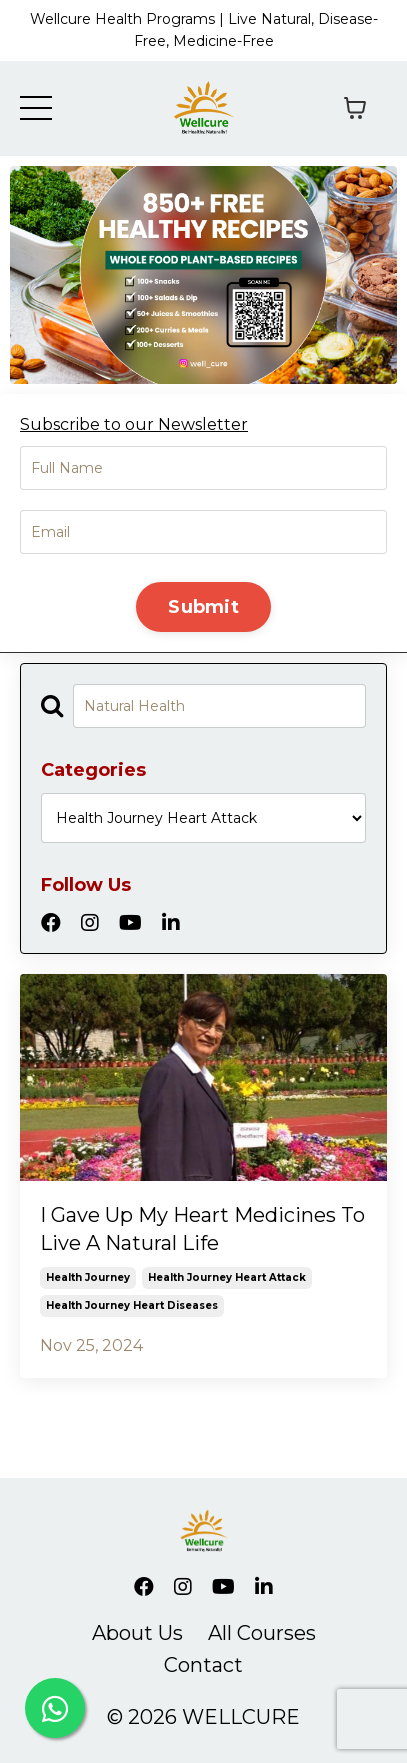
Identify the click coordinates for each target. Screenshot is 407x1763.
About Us (137, 1633)
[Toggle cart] (355, 108)
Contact (203, 1665)
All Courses (262, 1633)
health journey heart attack (227, 1277)
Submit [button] (203, 607)
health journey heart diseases (132, 1305)
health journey (88, 1277)
